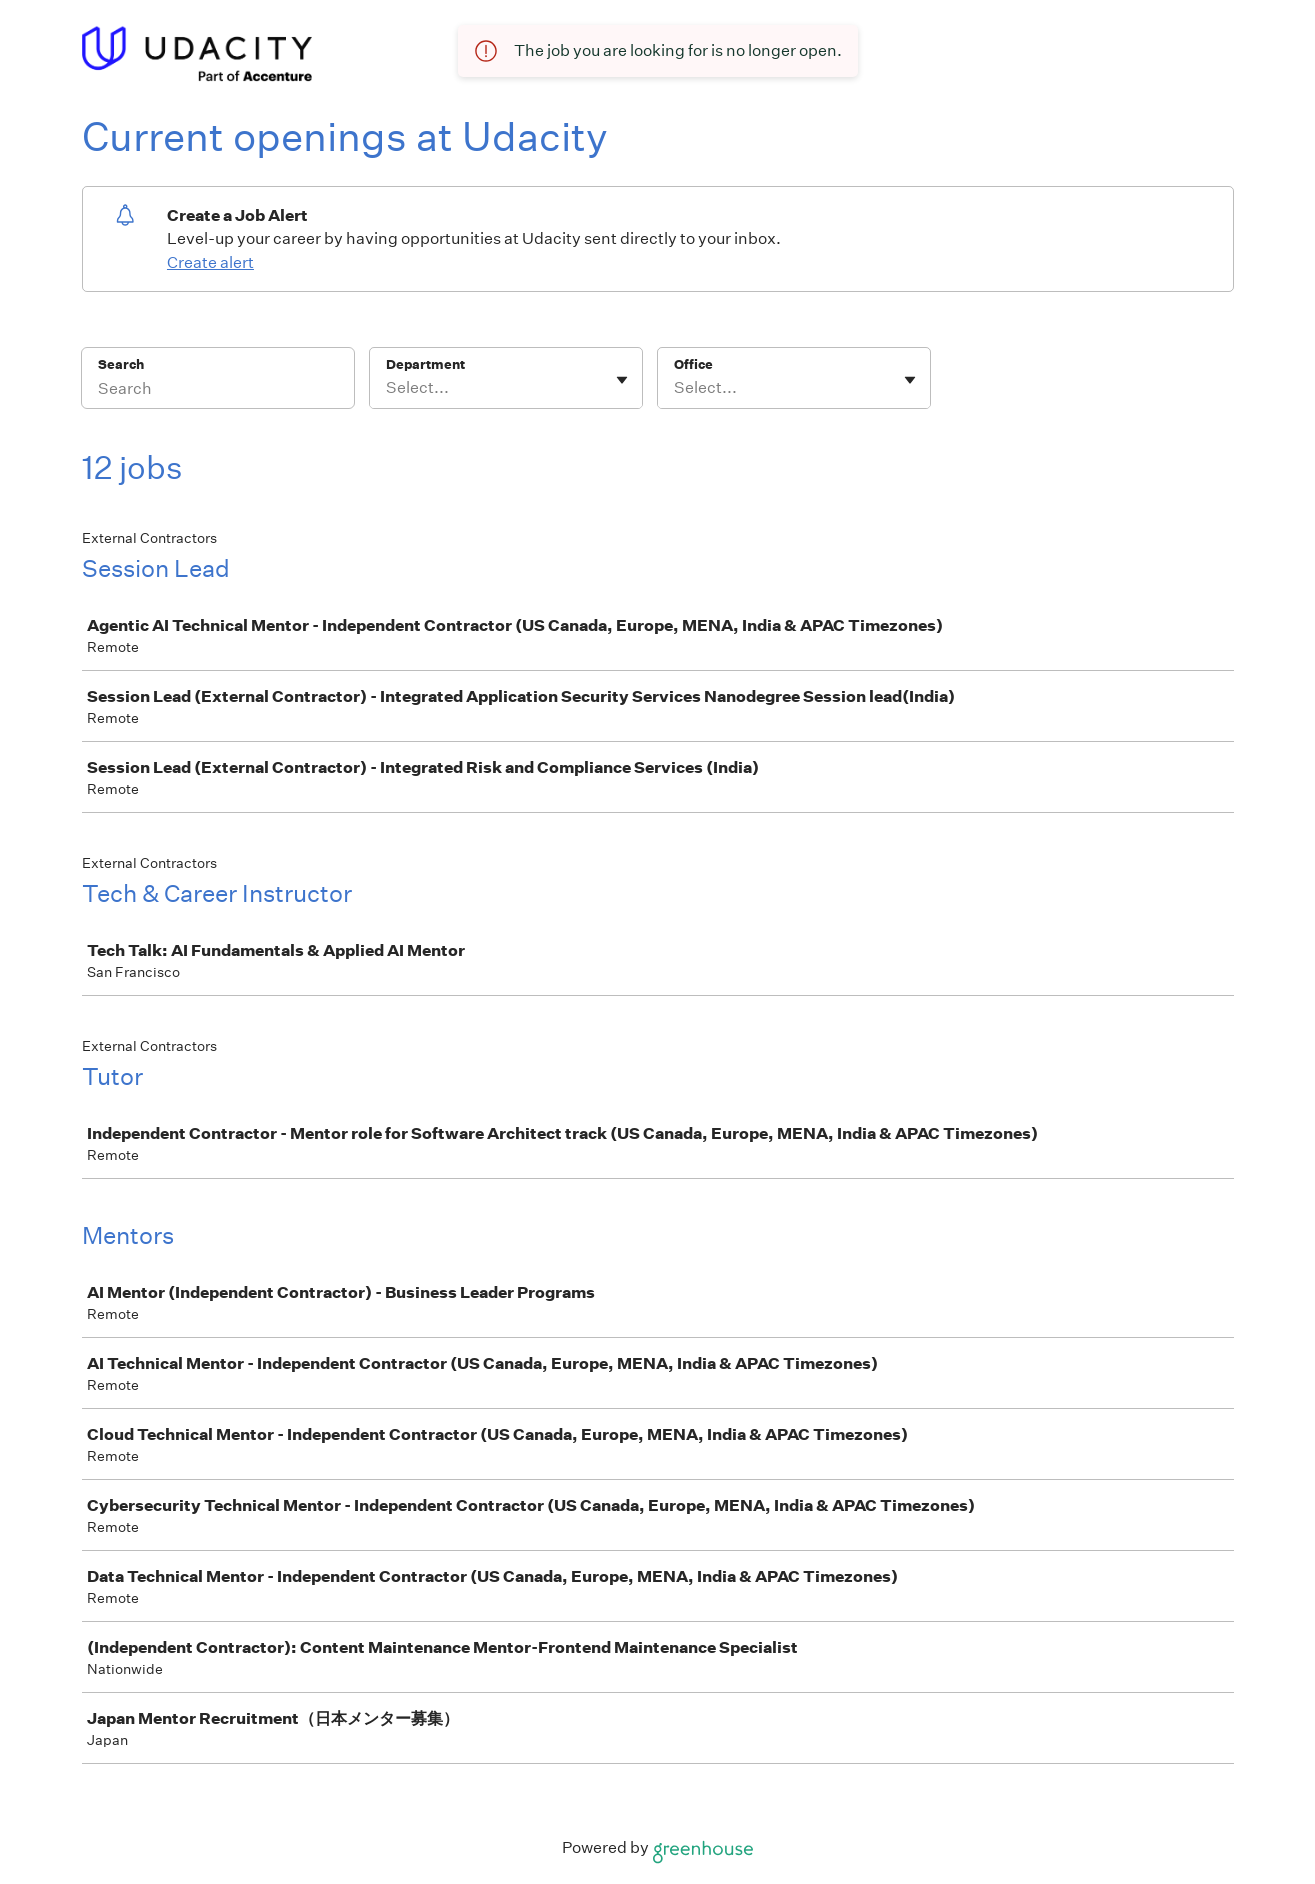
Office (693, 364)
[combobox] (387, 388)
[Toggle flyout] (622, 380)
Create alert (210, 262)
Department (425, 364)
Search (121, 364)
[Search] (218, 391)
